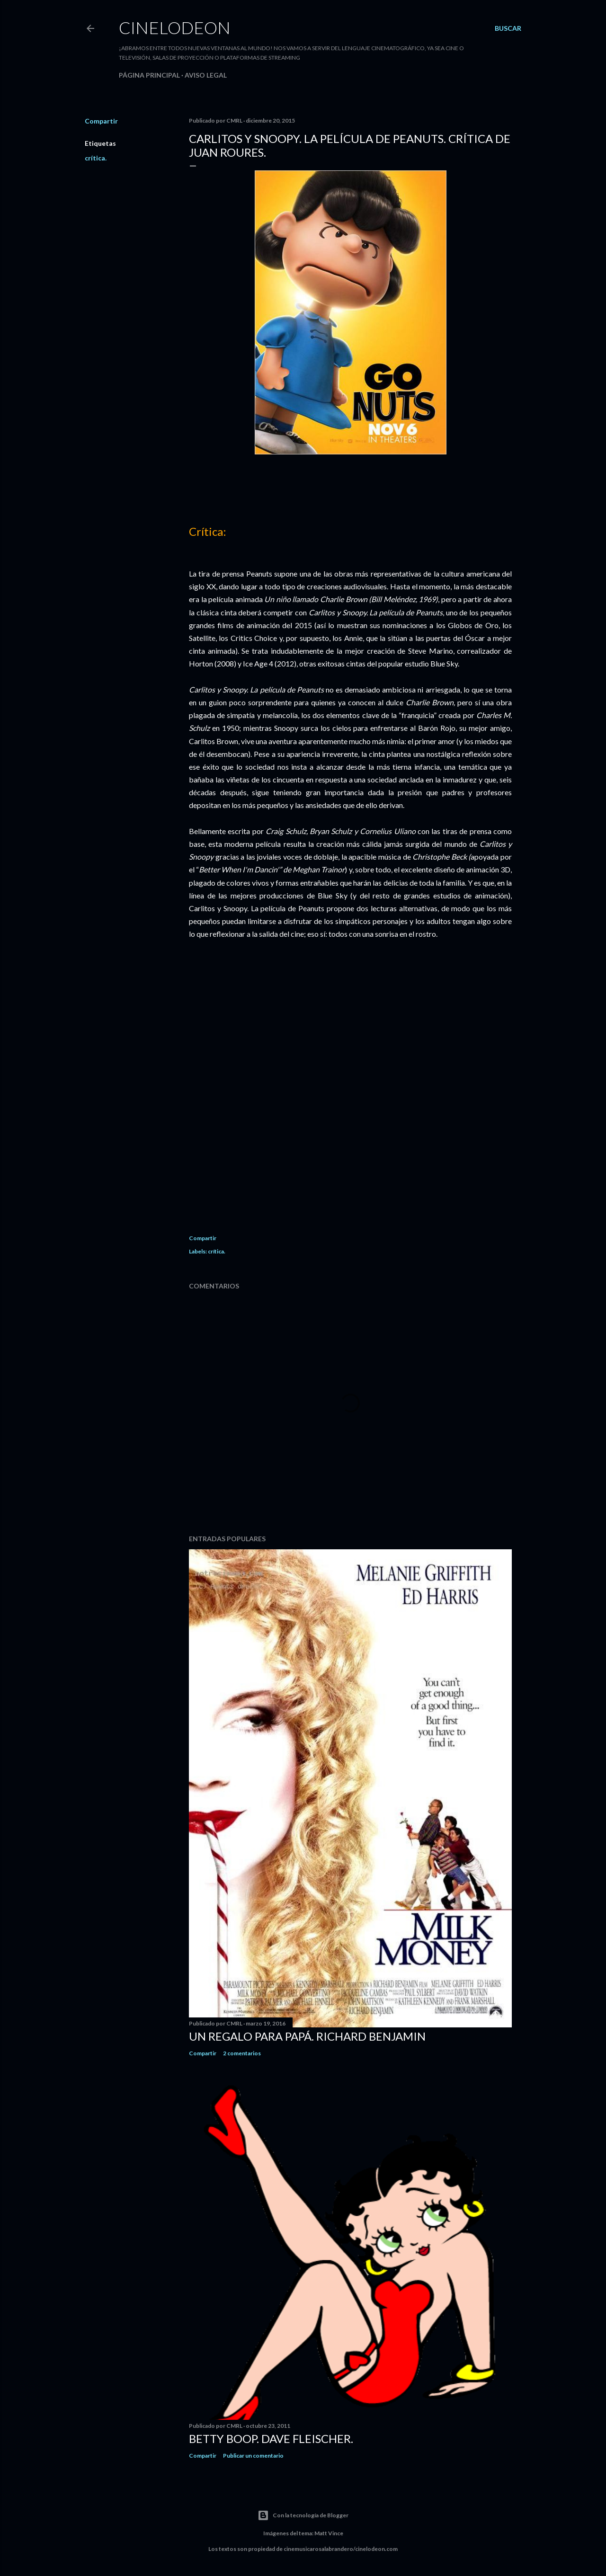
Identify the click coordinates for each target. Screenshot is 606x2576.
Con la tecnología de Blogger (303, 2515)
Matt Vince (328, 2533)
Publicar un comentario (253, 2455)
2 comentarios (242, 2053)
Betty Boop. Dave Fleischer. (271, 2438)
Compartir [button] (101, 121)
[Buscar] (508, 28)
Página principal (149, 75)
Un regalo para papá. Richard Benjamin (307, 2036)
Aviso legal (206, 75)
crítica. (96, 158)
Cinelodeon (175, 27)
